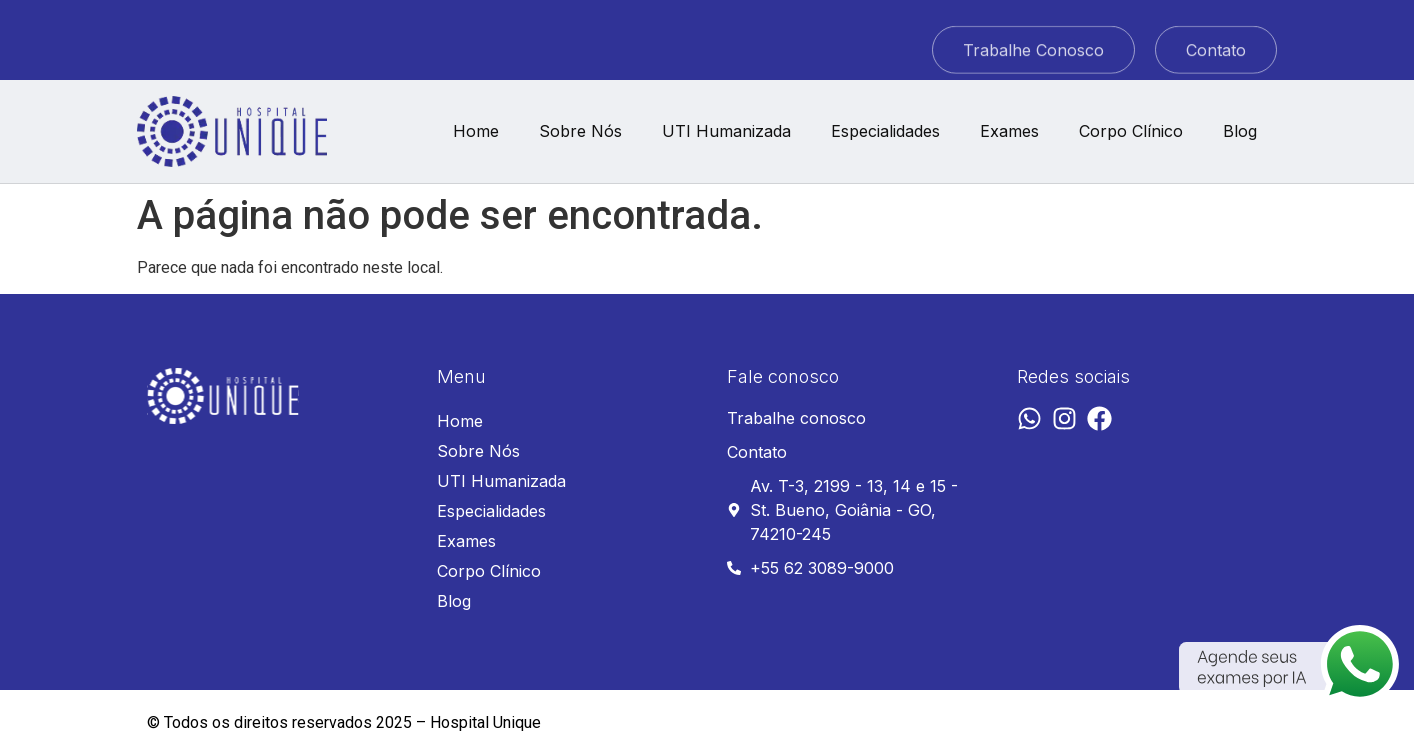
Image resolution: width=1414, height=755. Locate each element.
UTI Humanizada (726, 131)
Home (476, 131)
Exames (1009, 131)
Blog (1240, 131)
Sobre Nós (580, 131)
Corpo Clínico (1131, 131)
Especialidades (885, 131)
